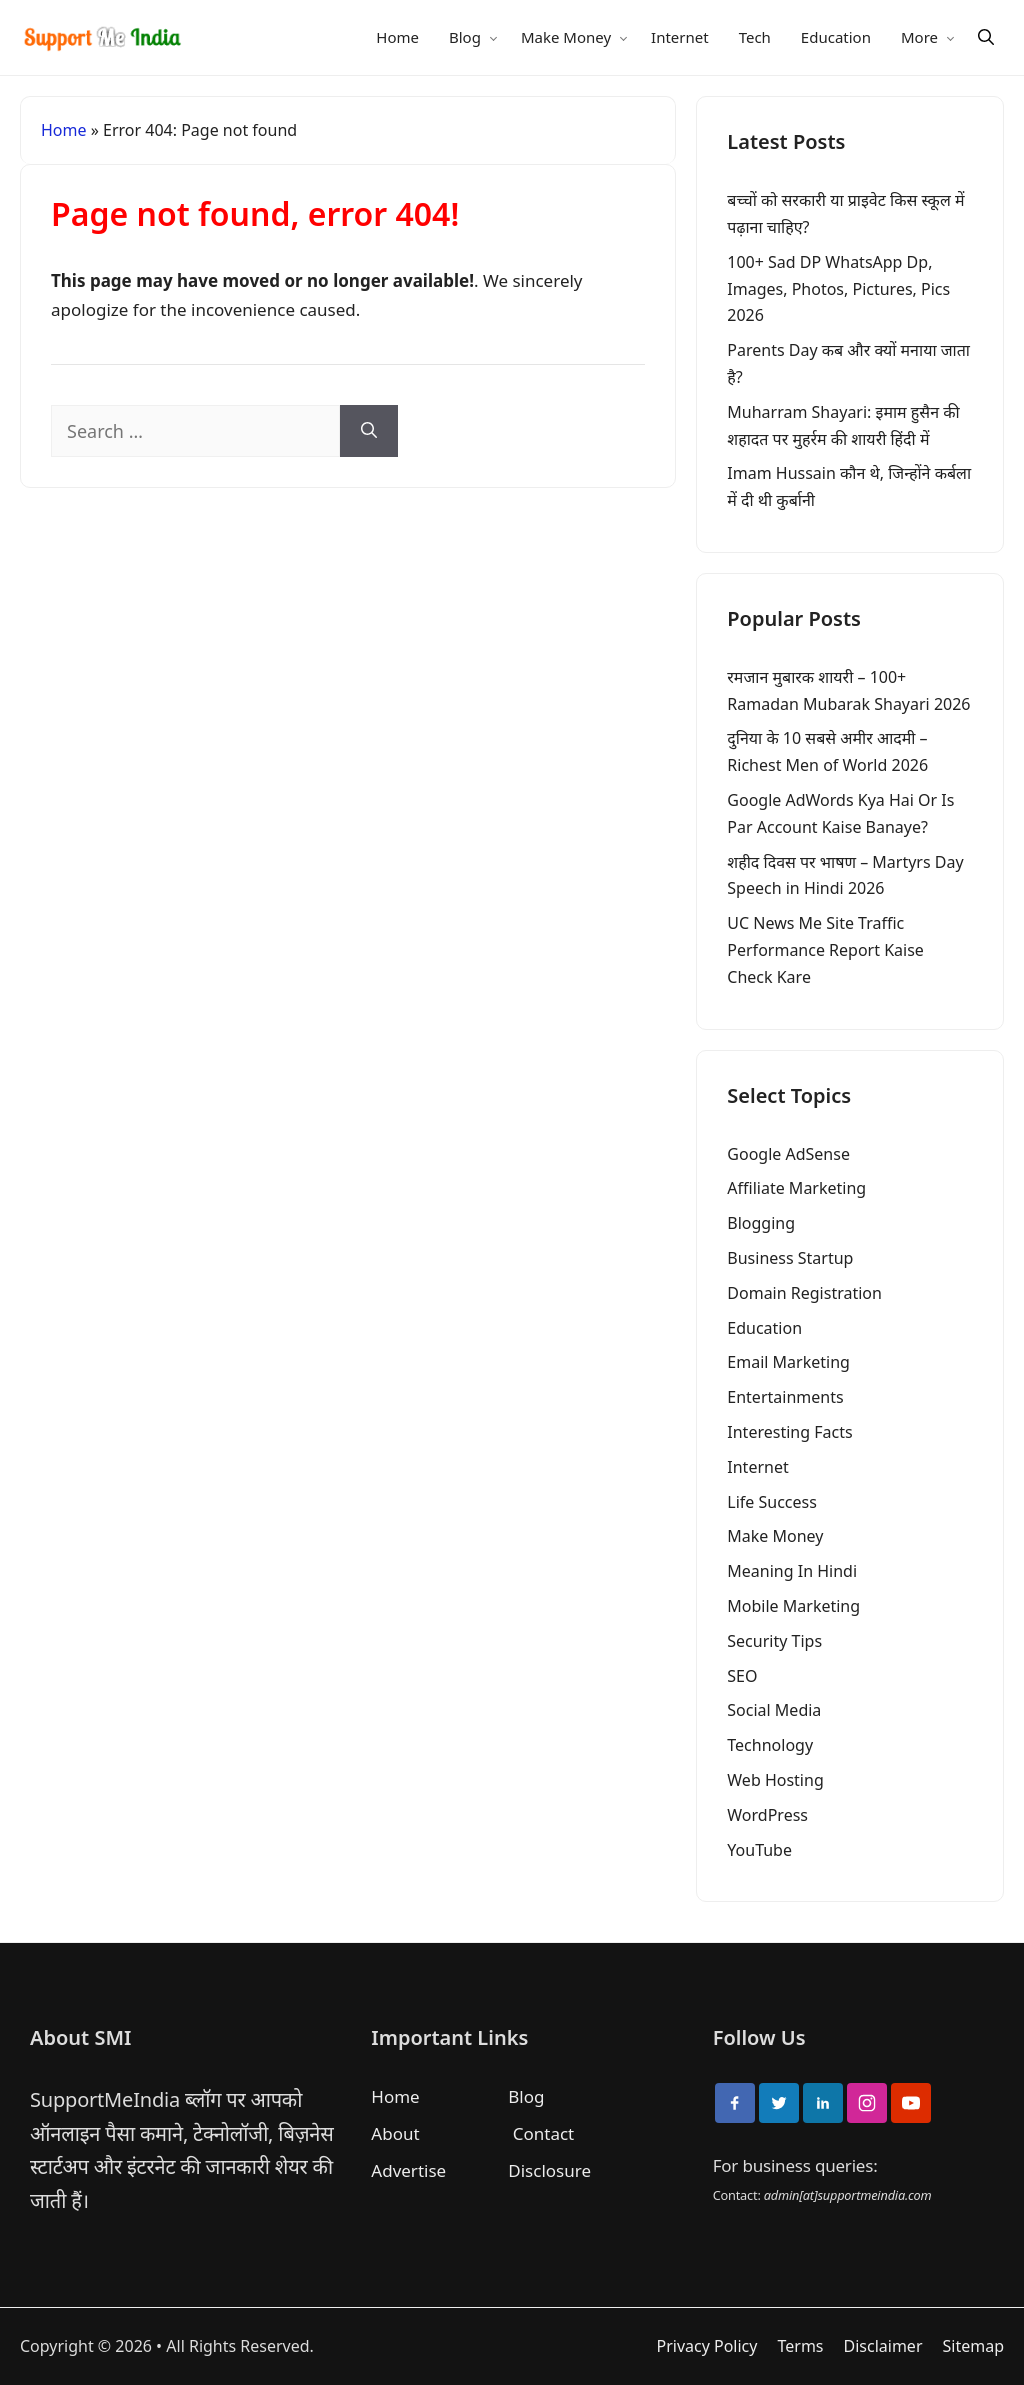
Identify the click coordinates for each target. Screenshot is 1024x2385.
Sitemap (974, 2346)
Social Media (774, 1710)
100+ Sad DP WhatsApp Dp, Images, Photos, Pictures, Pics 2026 (838, 289)
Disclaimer (883, 2346)
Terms (800, 2346)
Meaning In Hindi (792, 1571)
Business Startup (790, 1258)
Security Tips (774, 1641)
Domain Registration (804, 1293)
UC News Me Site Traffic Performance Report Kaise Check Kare (825, 950)
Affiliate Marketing (796, 1188)
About (395, 2133)
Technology (770, 1745)
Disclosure (549, 2170)
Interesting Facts (789, 1432)
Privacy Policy (706, 2346)
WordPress (767, 1815)
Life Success (772, 1502)
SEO (742, 1676)
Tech (755, 37)
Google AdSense (788, 1154)
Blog (465, 37)
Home (397, 37)
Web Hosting (775, 1780)
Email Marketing (788, 1362)
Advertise (408, 2170)
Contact (544, 2133)
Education (836, 37)
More (919, 37)
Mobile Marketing (793, 1606)
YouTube (759, 1850)
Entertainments (785, 1397)
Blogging (761, 1223)
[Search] (986, 37)
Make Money (566, 37)
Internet (680, 37)
